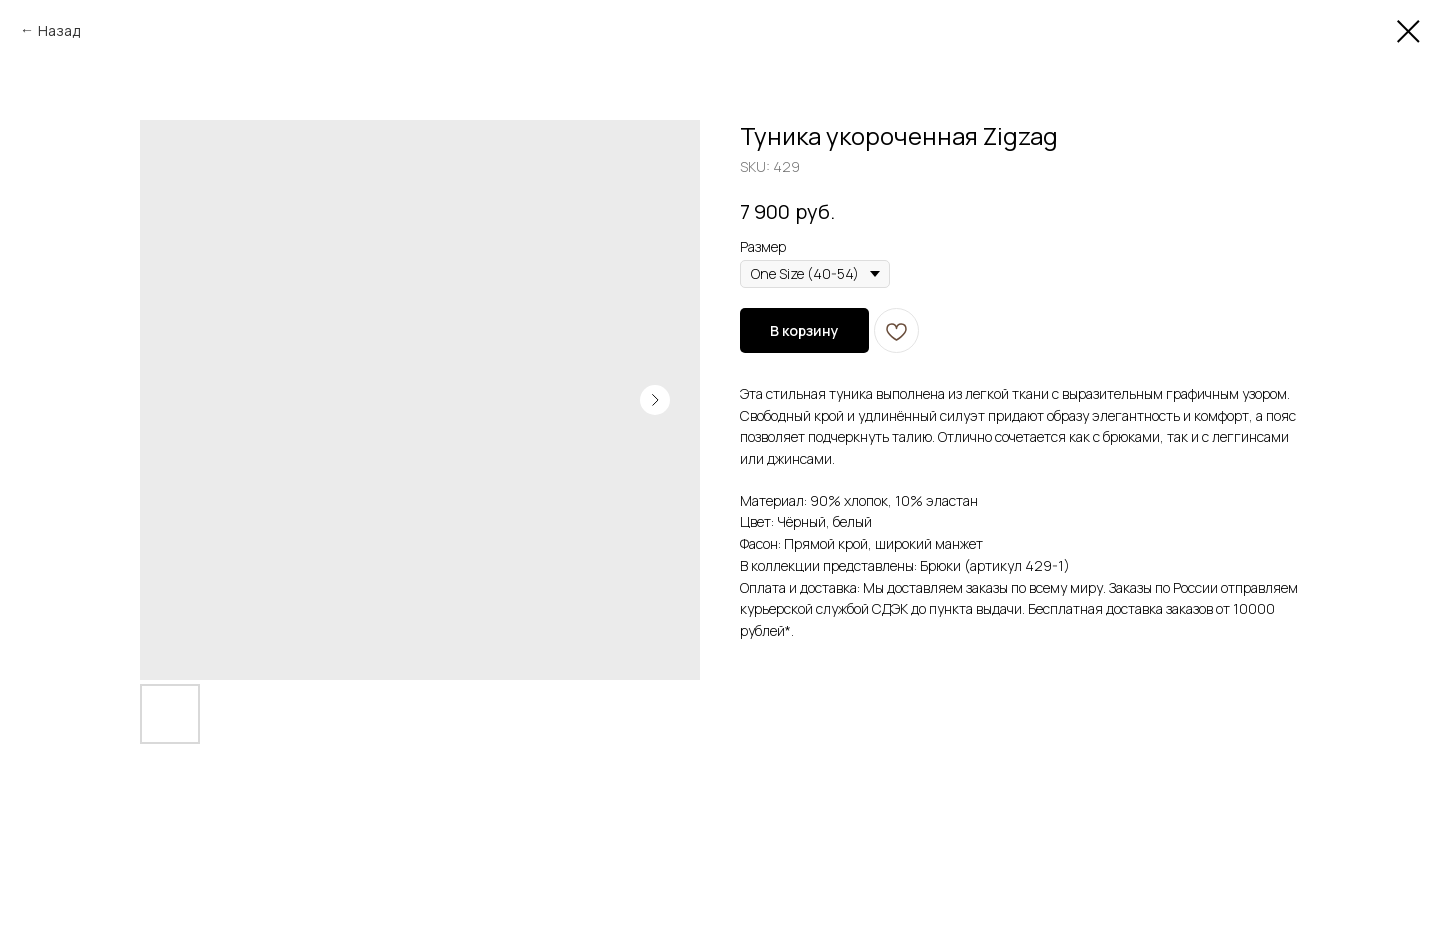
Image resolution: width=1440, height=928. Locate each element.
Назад (59, 30)
